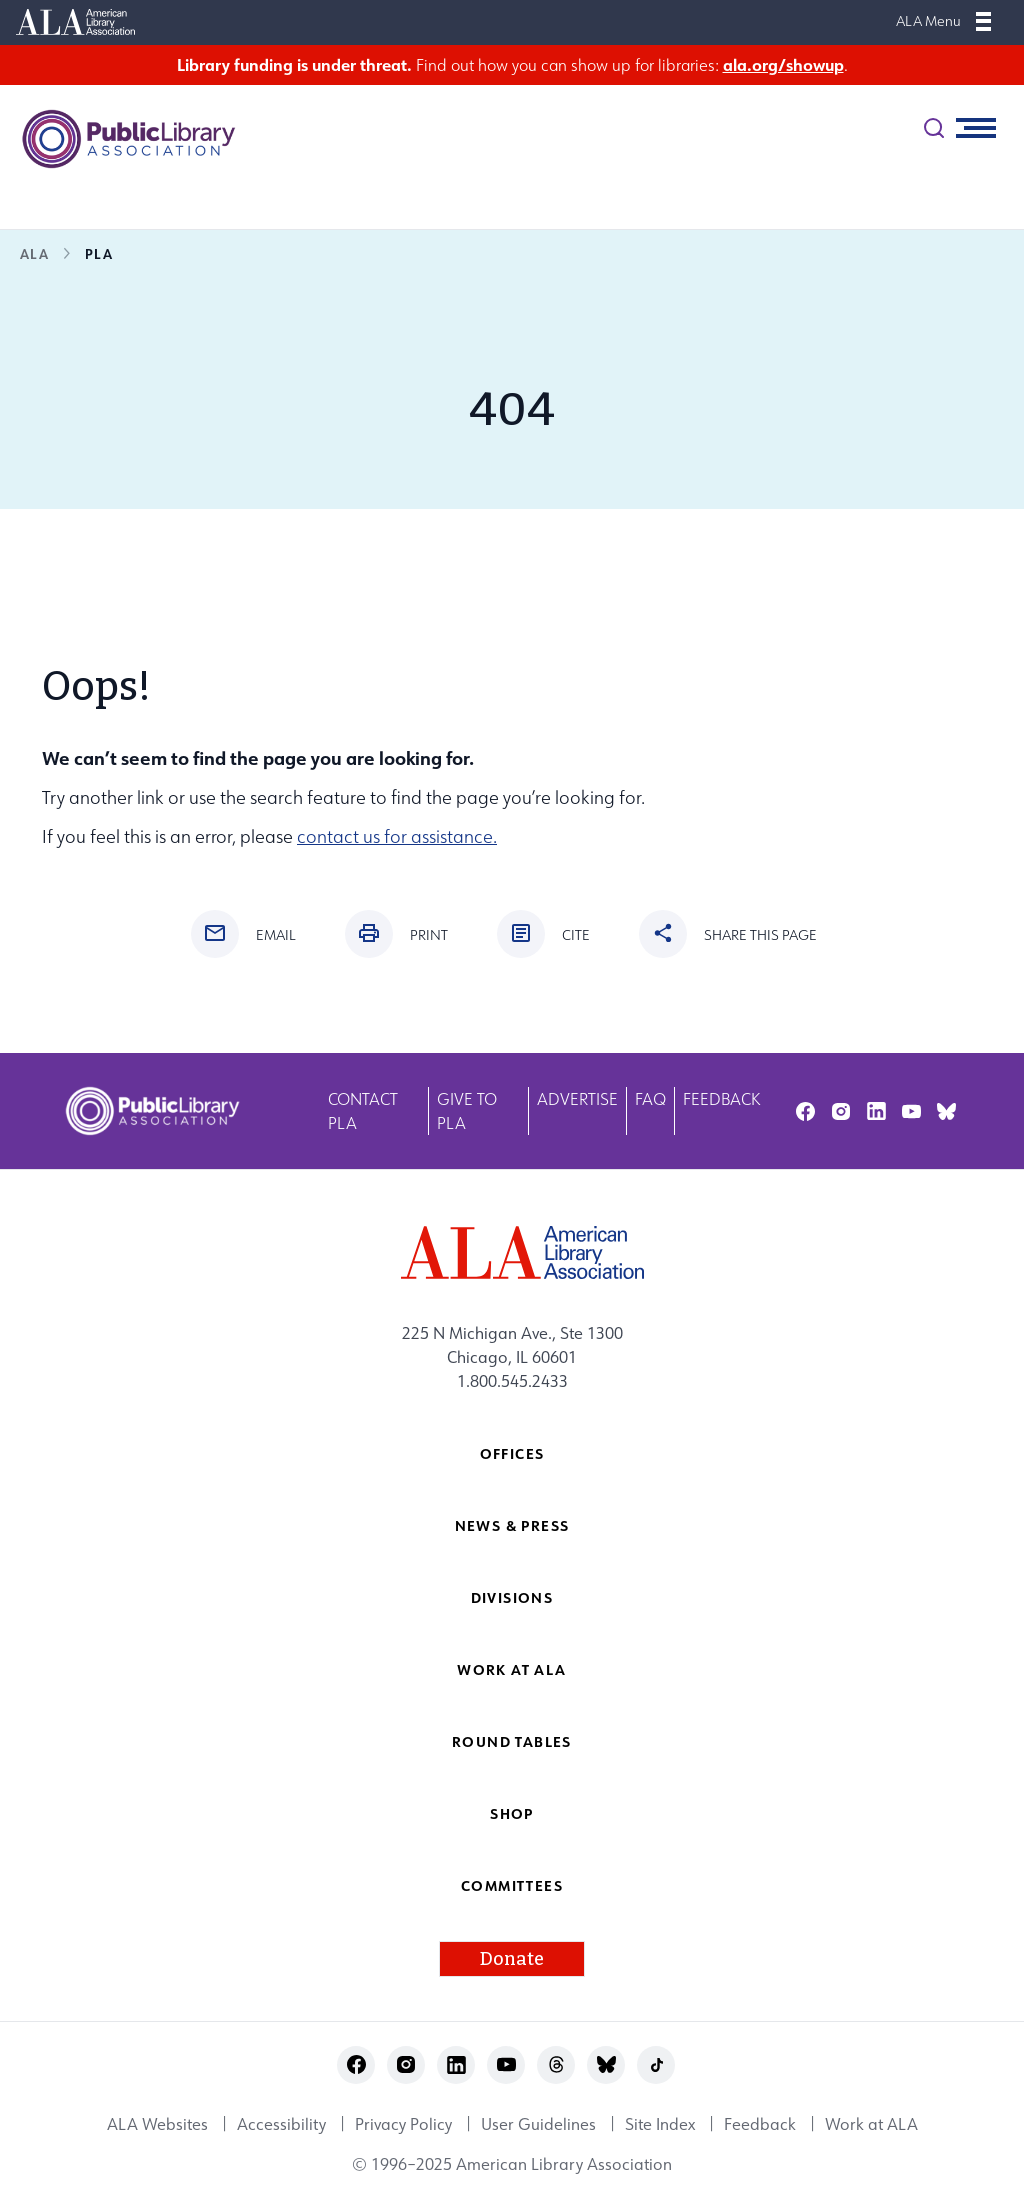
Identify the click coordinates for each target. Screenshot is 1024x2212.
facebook (805, 1111)
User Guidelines (538, 2124)
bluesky (946, 1111)
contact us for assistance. (397, 836)
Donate (512, 1959)
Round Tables (512, 1741)
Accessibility (281, 2124)
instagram (840, 1111)
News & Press (512, 1525)
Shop (512, 1813)
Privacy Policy (403, 2124)
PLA (99, 253)
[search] (934, 128)
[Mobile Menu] (983, 21)
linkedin (876, 1111)
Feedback (721, 1099)
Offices (512, 1453)
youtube (911, 1111)
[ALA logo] (512, 1252)
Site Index (660, 2124)
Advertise (577, 1099)
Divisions (512, 1597)
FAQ (650, 1099)
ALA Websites (157, 2124)
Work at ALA (511, 1669)
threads (556, 2064)
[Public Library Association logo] (120, 139)
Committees (512, 1885)
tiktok (656, 2064)
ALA (34, 253)
